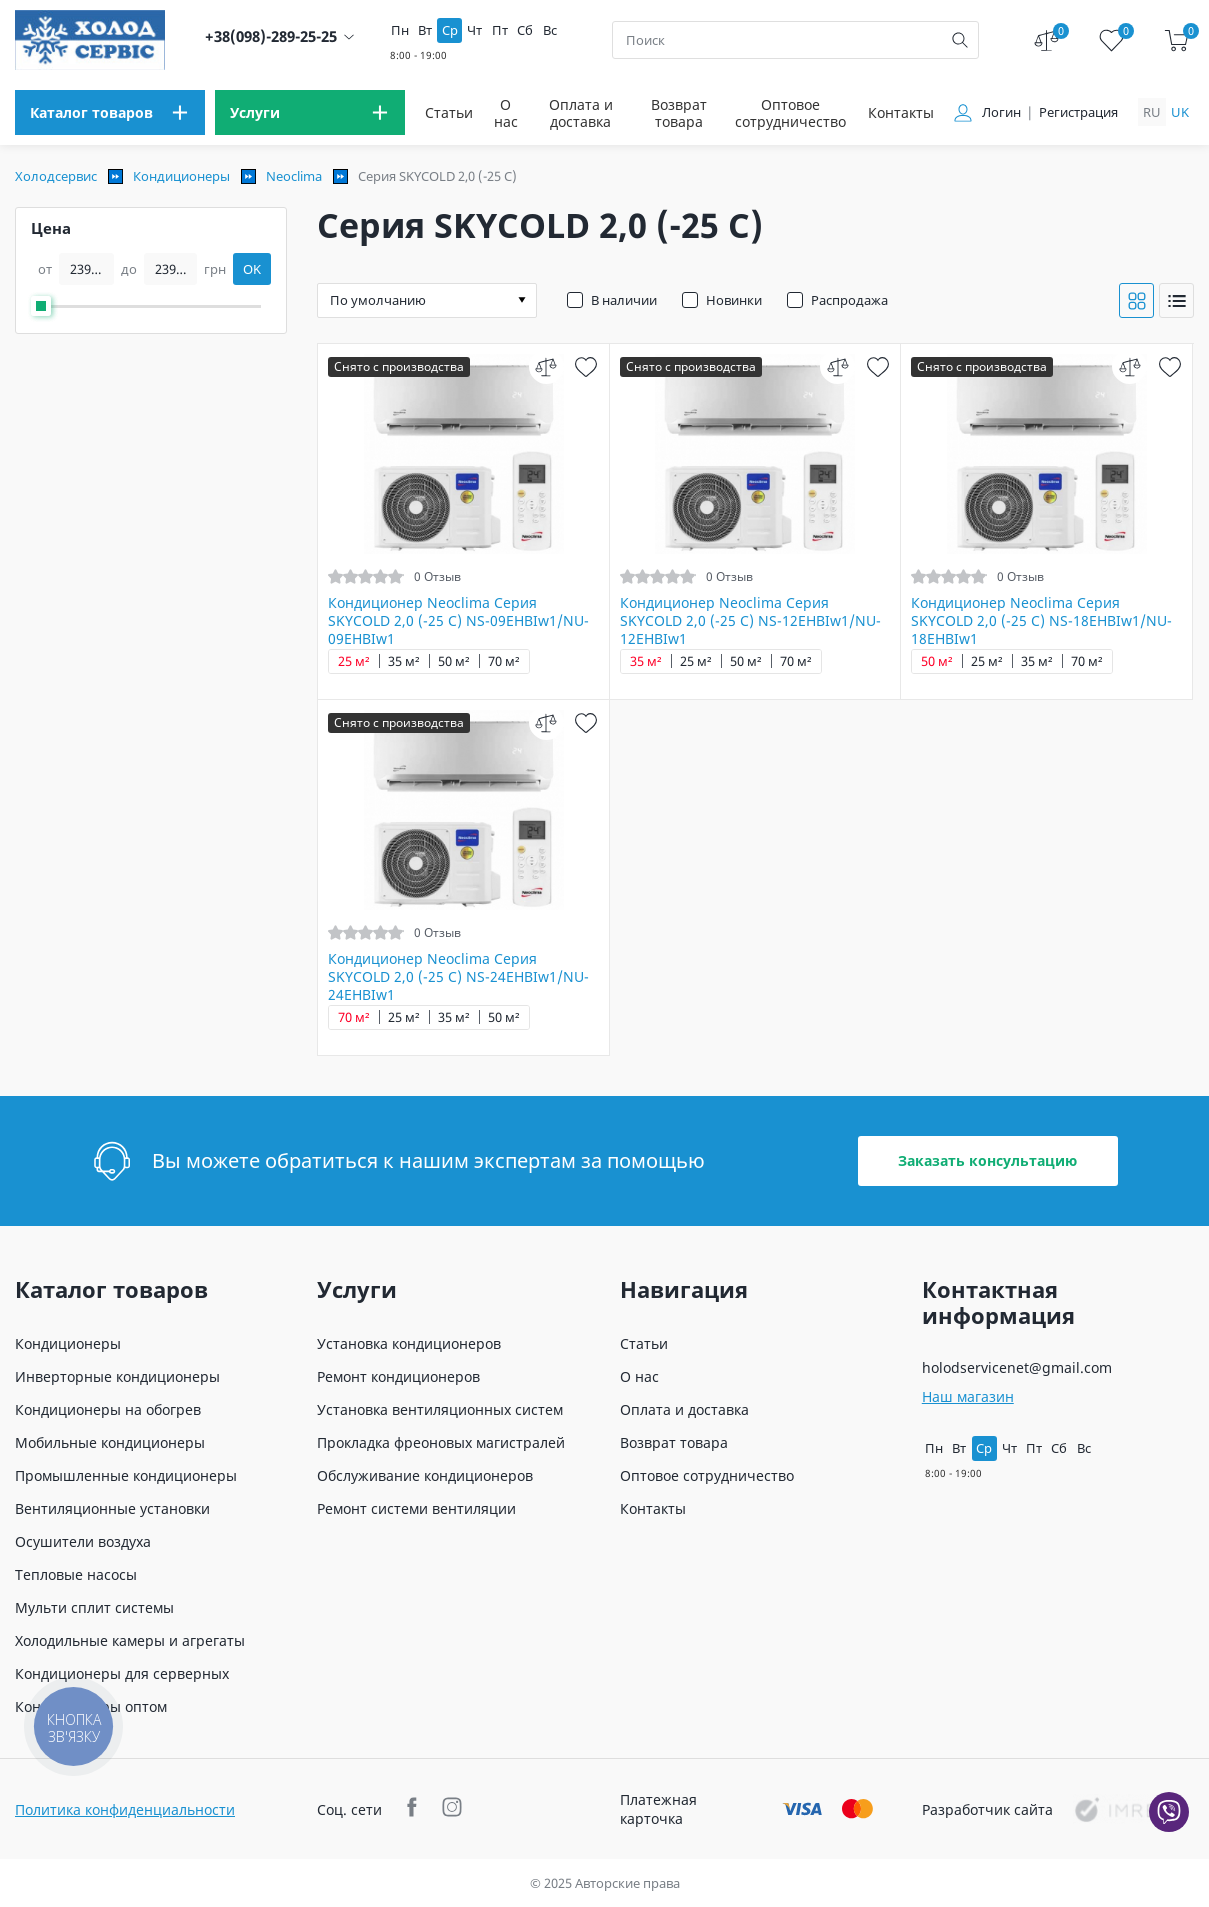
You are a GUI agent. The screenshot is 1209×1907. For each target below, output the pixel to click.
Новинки (734, 300)
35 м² (404, 661)
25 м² (354, 661)
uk (1180, 112)
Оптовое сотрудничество (790, 113)
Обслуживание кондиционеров (425, 1475)
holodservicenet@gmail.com (1017, 1367)
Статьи (449, 112)
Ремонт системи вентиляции (416, 1508)
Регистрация (1078, 112)
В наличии (624, 300)
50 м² (454, 661)
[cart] (1176, 40)
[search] (960, 40)
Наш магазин (968, 1396)
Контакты (901, 112)
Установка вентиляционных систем (440, 1409)
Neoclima (294, 176)
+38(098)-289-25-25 (271, 36)
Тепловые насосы (76, 1574)
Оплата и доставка (581, 113)
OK (252, 269)
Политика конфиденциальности (125, 1809)
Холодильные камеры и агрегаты (130, 1640)
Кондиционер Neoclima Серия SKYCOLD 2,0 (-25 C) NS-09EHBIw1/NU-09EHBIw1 (458, 621)
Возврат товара (679, 113)
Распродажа (849, 300)
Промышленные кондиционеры (126, 1475)
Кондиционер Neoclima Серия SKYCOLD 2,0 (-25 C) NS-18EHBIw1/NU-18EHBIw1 (1041, 621)
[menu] (110, 112)
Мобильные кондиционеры (110, 1442)
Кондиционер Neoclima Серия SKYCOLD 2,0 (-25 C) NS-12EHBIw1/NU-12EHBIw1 (750, 621)
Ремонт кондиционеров (398, 1376)
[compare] (546, 366)
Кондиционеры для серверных (122, 1673)
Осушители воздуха (83, 1541)
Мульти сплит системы (94, 1607)
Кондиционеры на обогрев (108, 1409)
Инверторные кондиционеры (117, 1376)
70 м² (504, 661)
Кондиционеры (181, 176)
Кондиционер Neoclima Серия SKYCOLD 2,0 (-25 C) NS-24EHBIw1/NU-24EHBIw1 (458, 977)
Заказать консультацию (987, 1160)
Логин (1001, 112)
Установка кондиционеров (409, 1343)
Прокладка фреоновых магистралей (441, 1442)
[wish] (586, 366)
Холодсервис (56, 176)
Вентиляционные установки (112, 1508)
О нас (506, 113)
